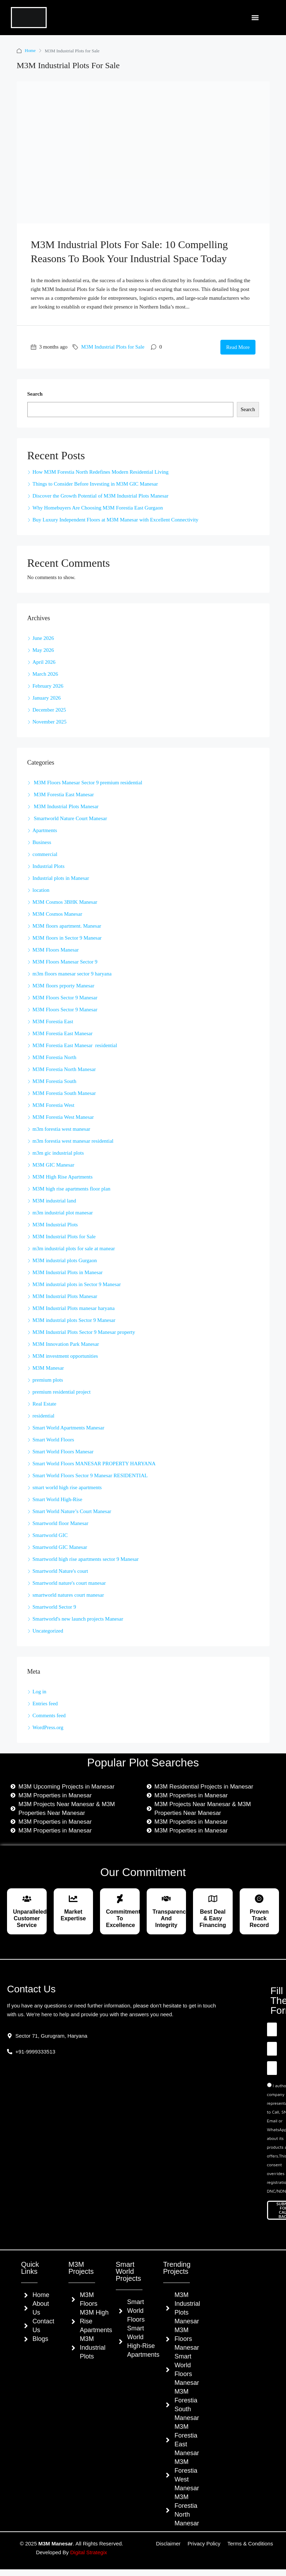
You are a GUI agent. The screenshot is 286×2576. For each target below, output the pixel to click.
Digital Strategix (88, 2552)
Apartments (45, 830)
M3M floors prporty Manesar (63, 985)
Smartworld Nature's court (60, 1571)
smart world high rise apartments (67, 1487)
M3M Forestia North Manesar (64, 1069)
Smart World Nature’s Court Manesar (72, 1511)
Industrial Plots (49, 866)
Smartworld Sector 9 (54, 1607)
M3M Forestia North (55, 1057)
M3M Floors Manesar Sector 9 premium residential (87, 782)
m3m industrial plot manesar (63, 1212)
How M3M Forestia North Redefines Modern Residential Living (101, 472)
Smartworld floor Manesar (60, 1523)
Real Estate (44, 1404)
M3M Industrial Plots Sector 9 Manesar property (84, 1332)
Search (35, 394)
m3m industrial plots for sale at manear (74, 1248)
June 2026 (43, 638)
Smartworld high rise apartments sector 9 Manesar (86, 1559)
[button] (255, 18)
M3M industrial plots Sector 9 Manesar (74, 1320)
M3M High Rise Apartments (63, 1177)
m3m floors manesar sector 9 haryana (72, 973)
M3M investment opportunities (65, 1356)
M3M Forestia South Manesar (64, 1093)
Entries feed (45, 1703)
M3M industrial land (54, 1200)
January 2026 (47, 698)
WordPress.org (48, 1727)
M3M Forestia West (53, 1105)
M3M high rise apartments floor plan (72, 1189)
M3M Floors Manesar (56, 950)
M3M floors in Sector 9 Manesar (67, 938)
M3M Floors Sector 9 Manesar (65, 997)
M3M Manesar (48, 1368)
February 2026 (48, 686)
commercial (45, 854)
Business (42, 842)
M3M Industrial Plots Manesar (66, 806)
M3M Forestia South (55, 1081)
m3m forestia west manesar (62, 1129)
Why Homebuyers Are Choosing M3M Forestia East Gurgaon (99, 508)
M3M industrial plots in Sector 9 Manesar (77, 1284)
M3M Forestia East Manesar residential (75, 1045)
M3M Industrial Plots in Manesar (68, 1272)
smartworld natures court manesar (68, 1595)
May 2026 (43, 650)
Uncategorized (48, 1631)
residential (43, 1416)
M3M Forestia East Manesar (63, 794)
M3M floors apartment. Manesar (67, 926)
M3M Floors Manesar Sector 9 (65, 962)
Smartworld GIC (50, 1535)
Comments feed (49, 1715)
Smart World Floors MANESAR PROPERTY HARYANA (94, 1463)
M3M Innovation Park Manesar (66, 1344)
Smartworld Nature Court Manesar (70, 818)
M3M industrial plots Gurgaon (65, 1260)
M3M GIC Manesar (53, 1165)
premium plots (48, 1380)
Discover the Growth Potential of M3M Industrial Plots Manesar (101, 496)
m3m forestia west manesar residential (73, 1141)
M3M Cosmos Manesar (57, 914)
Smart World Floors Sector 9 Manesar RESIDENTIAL (90, 1475)
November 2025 (50, 722)
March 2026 (45, 674)
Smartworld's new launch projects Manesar (78, 1619)
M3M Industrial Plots (55, 1224)
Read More (238, 347)
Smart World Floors (53, 1439)
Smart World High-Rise (57, 1499)
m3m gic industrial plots (58, 1153)
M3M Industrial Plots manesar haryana (74, 1308)
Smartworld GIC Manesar (60, 1547)
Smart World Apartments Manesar (69, 1427)
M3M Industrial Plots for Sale (113, 347)
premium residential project (62, 1392)
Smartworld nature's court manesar (69, 1583)
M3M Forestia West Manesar (63, 1117)
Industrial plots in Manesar (61, 878)
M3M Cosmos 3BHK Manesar (65, 902)
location (41, 890)
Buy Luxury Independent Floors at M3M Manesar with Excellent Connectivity (116, 520)
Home (30, 50)
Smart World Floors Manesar (63, 1451)
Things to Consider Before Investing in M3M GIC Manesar (96, 484)
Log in (40, 1691)
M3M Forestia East (53, 1021)
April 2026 (44, 662)
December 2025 (49, 710)
